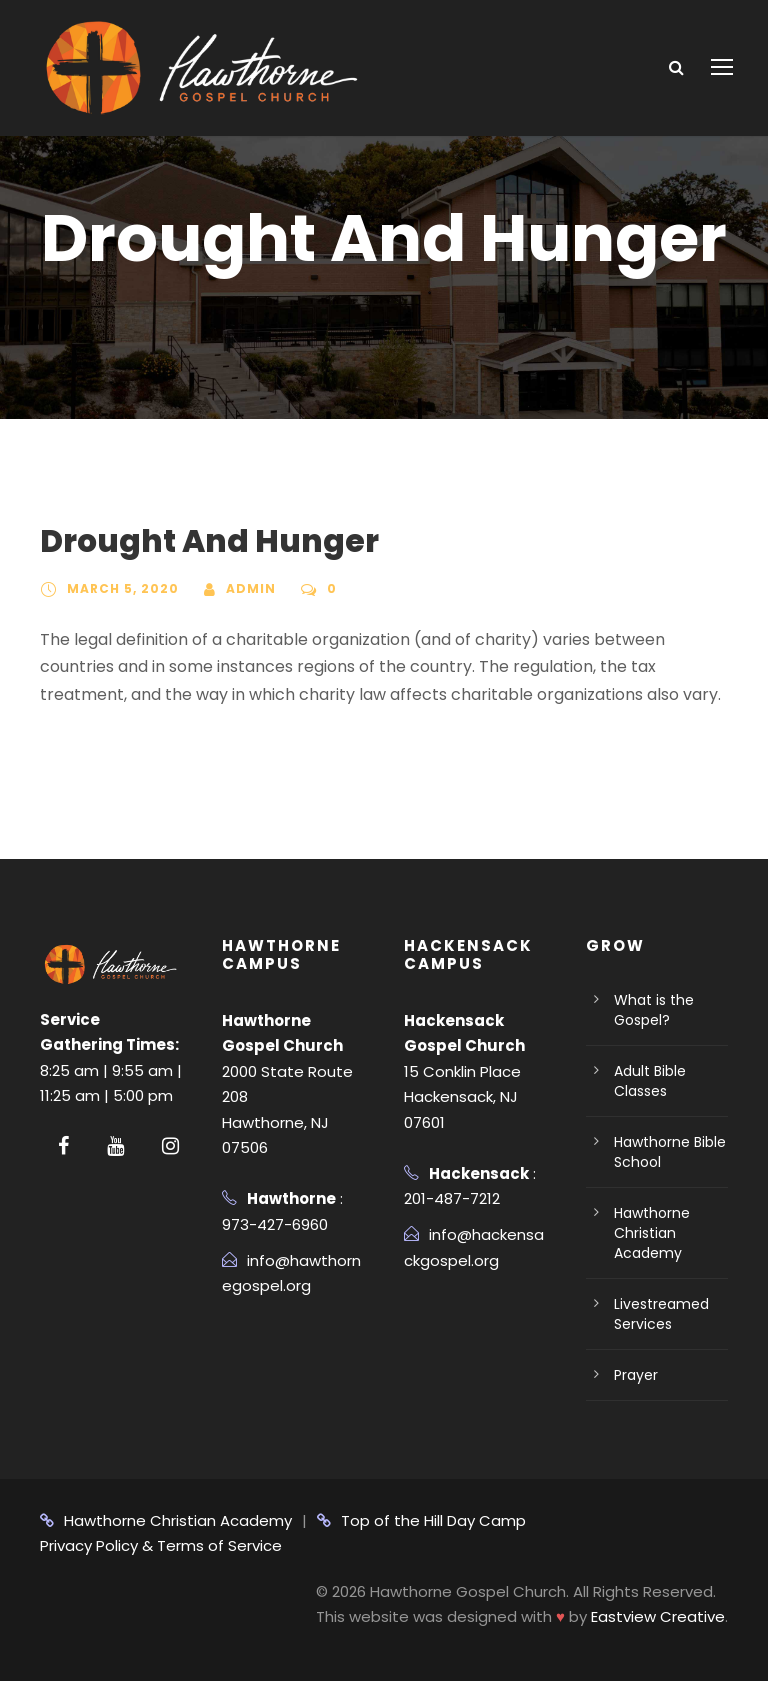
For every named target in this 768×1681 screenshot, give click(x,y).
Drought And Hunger (209, 541)
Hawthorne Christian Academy (652, 1233)
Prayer (636, 1375)
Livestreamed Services (661, 1314)
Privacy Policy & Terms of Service (161, 1545)
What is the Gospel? (654, 1010)
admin (251, 588)
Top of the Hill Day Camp (421, 1520)
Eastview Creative (658, 1616)
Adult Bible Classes (650, 1081)
